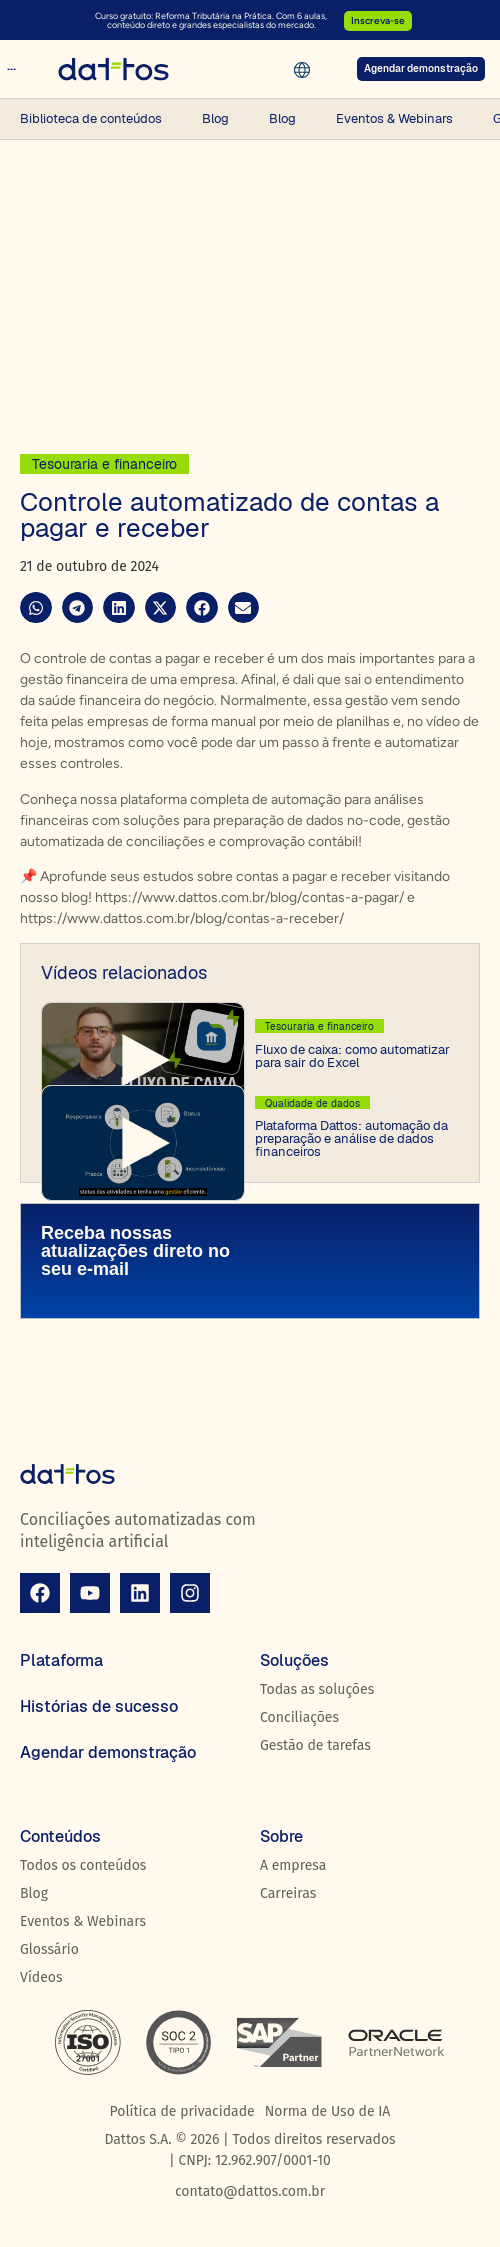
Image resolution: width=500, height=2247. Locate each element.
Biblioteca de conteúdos (91, 118)
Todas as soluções (317, 1689)
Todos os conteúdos (83, 1865)
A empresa (293, 1865)
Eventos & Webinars (394, 118)
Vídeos (41, 1977)
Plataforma (61, 1660)
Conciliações (299, 1717)
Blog (215, 118)
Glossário (49, 1949)
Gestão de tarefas (315, 1745)
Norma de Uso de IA (328, 2111)
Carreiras (288, 1893)
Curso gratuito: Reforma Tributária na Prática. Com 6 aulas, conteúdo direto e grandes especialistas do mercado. (211, 20)
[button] (36, 608)
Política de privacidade (182, 2111)
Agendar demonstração (108, 1752)
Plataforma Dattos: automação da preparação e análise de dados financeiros (351, 1138)
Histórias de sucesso (99, 1706)
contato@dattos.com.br (250, 2191)
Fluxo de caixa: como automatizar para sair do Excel (352, 1056)
